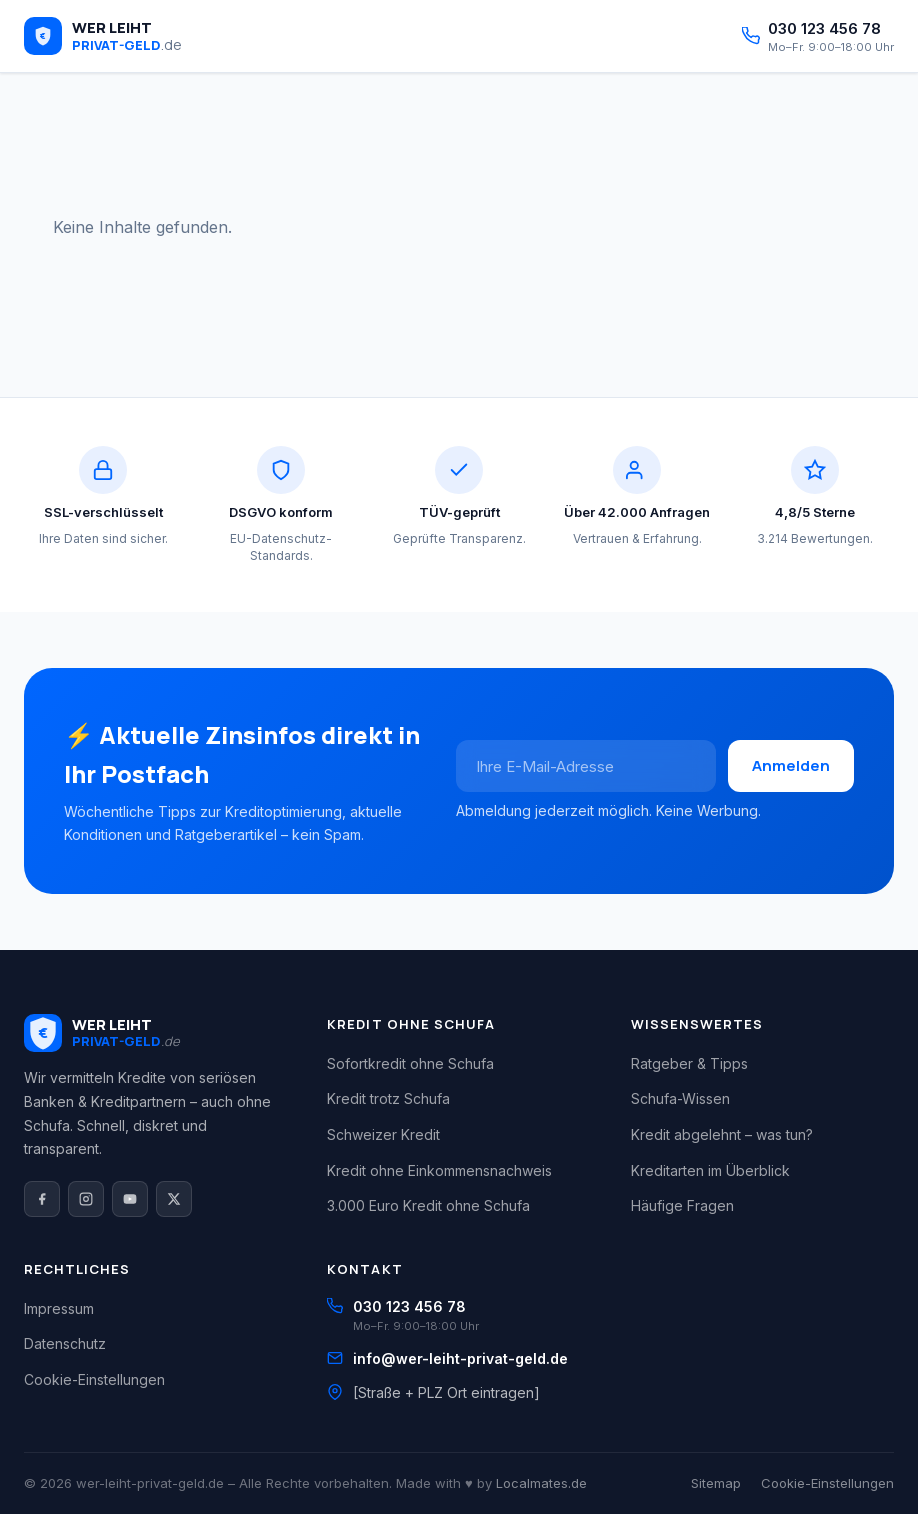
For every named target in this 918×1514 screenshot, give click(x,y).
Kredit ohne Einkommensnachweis (439, 1170)
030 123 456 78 (409, 1306)
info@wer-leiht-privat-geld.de (460, 1358)
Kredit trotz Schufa (388, 1098)
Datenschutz (65, 1343)
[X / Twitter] (174, 1199)
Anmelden (791, 765)
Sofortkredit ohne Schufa (410, 1063)
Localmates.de (541, 1483)
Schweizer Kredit (383, 1134)
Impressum (59, 1308)
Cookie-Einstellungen (94, 1379)
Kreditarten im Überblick (710, 1170)
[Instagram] (86, 1199)
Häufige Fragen (682, 1205)
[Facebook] (42, 1199)
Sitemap (716, 1483)
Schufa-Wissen (680, 1098)
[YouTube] (130, 1199)
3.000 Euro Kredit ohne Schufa (428, 1205)
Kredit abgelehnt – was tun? (722, 1134)
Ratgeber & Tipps (689, 1063)
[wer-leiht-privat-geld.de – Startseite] (103, 36)
